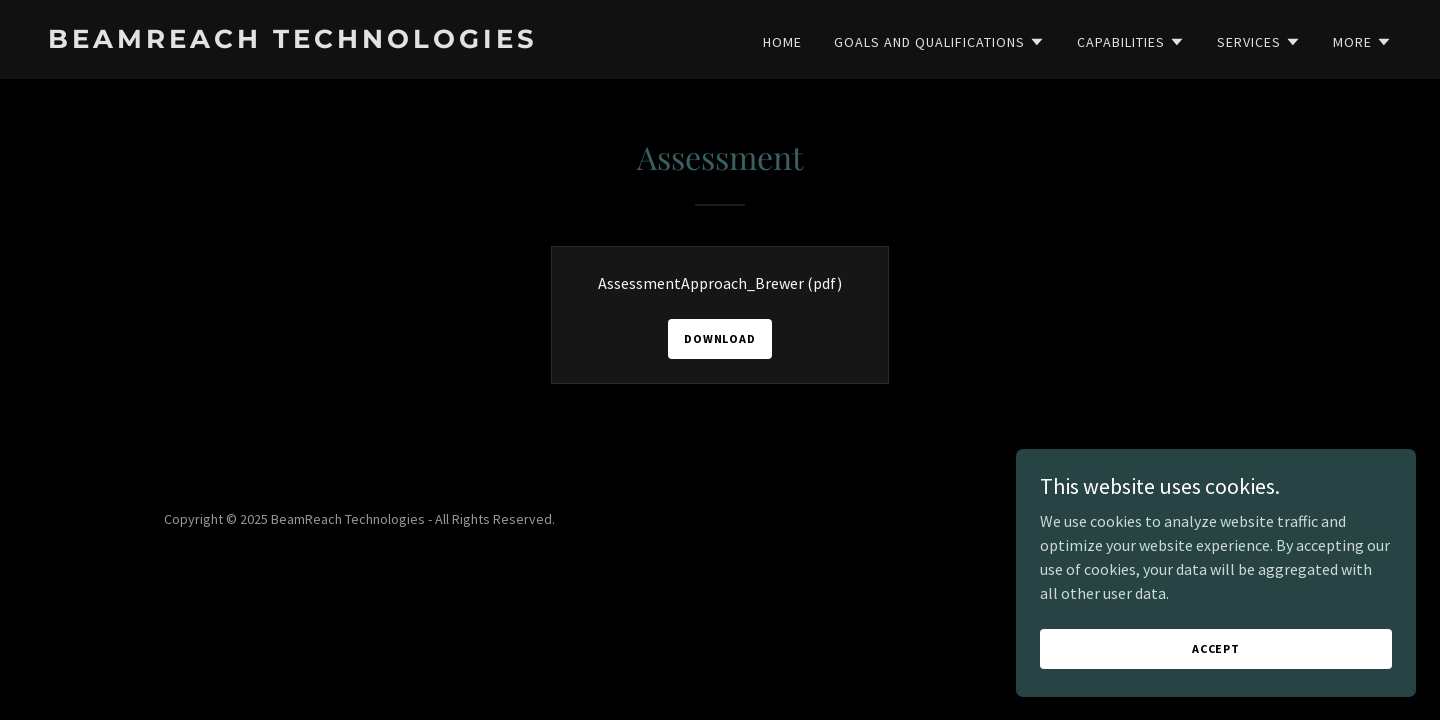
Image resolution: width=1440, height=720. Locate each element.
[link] (376, 42)
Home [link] (782, 42)
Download (720, 338)
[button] (939, 42)
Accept (1216, 675)
